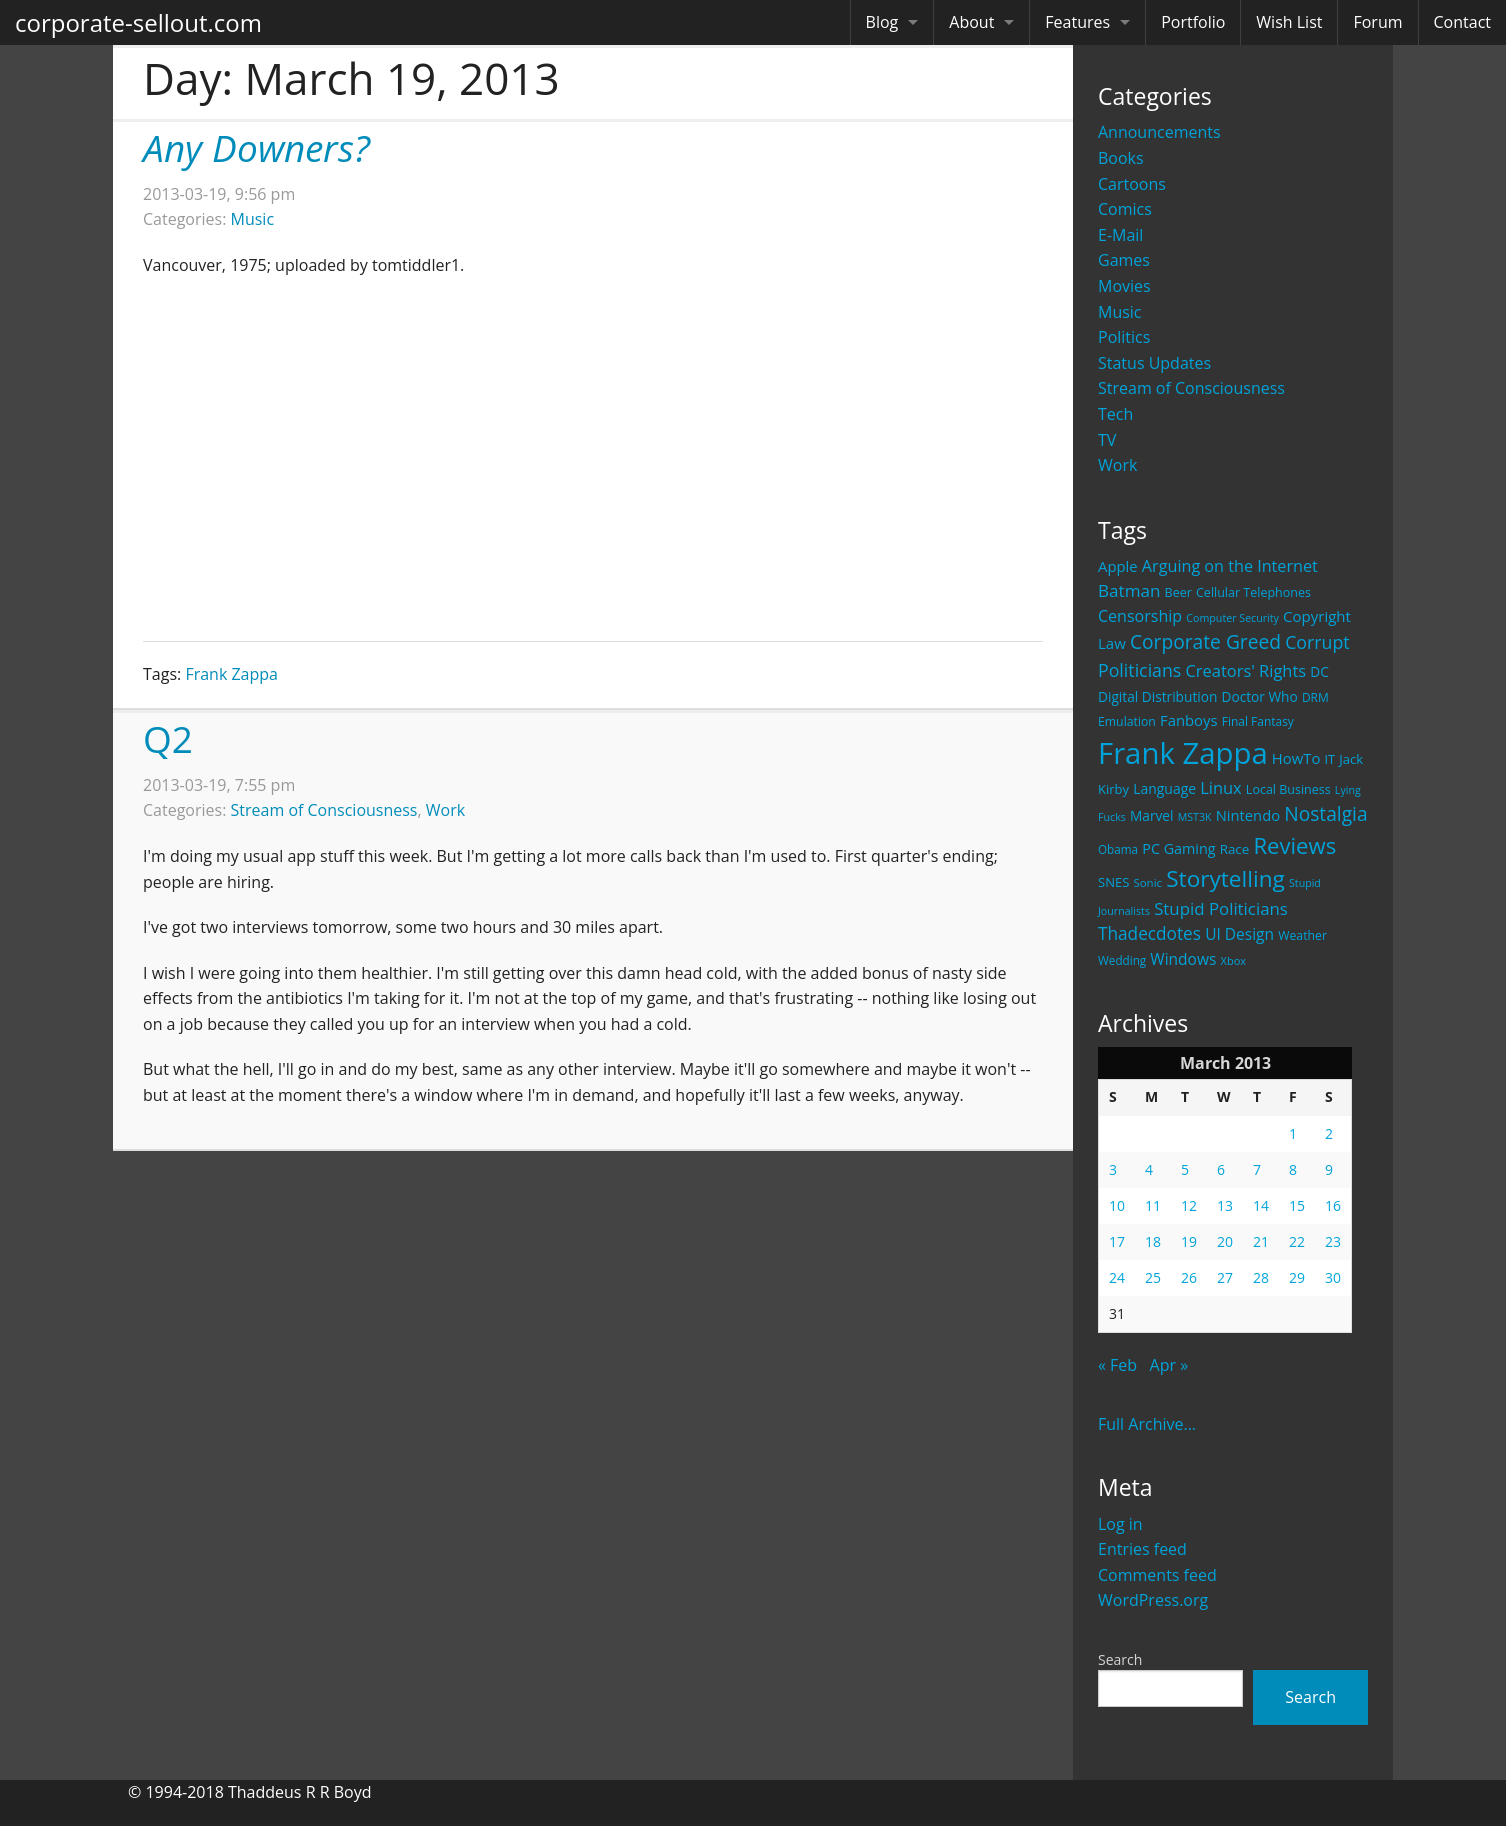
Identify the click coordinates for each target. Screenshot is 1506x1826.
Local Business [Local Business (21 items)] (1288, 789)
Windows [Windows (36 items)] (1183, 959)
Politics (1124, 337)
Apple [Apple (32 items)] (1118, 566)
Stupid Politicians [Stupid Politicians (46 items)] (1221, 908)
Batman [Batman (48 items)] (1129, 590)
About (971, 22)
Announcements (1159, 132)
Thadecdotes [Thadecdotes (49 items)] (1149, 933)
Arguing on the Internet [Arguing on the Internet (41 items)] (1230, 566)
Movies (1124, 286)
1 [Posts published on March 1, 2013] (1293, 1133)
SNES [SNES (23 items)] (1113, 882)
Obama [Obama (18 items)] (1118, 849)
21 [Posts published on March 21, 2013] (1261, 1241)
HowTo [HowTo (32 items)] (1296, 758)
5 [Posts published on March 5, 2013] (1185, 1169)
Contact (1462, 22)
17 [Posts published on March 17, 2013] (1117, 1241)
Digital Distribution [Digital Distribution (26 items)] (1157, 696)
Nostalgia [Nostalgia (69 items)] (1325, 813)
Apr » (1169, 1365)
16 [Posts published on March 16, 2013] (1333, 1205)
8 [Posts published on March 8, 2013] (1293, 1169)
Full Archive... (1147, 1424)
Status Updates (1154, 363)
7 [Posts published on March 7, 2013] (1257, 1169)
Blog (882, 22)
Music (1120, 312)
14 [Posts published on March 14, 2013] (1261, 1205)
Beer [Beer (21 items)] (1178, 592)
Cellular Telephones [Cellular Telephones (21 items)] (1253, 592)
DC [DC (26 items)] (1319, 671)
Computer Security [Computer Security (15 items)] (1232, 618)
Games (1124, 260)
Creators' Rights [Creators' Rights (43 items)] (1245, 670)
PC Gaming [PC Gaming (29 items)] (1178, 848)
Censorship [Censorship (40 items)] (1140, 616)
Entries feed (1142, 1549)
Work (1117, 465)
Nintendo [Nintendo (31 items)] (1248, 815)
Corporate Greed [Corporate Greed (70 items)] (1205, 641)
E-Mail (1120, 235)
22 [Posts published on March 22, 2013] (1297, 1241)
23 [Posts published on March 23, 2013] (1333, 1241)
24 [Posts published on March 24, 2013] (1117, 1277)
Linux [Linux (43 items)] (1221, 787)
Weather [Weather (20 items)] (1302, 935)
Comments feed (1157, 1575)
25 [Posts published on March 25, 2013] (1153, 1277)
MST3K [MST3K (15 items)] (1195, 817)
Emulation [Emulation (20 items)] (1127, 721)
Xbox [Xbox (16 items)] (1234, 960)
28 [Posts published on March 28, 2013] (1261, 1277)
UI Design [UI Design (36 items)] (1239, 934)
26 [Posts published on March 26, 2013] (1189, 1277)
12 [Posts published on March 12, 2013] (1189, 1205)
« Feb (1117, 1365)
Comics (1125, 209)
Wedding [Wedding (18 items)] (1122, 960)
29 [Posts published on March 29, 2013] (1297, 1277)
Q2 (168, 738)
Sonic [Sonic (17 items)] (1147, 882)
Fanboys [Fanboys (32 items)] (1189, 720)
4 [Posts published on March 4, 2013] (1149, 1169)
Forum (1377, 22)
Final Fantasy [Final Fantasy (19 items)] (1258, 721)
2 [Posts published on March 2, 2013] (1329, 1133)
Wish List (1289, 22)
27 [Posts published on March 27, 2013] (1225, 1277)
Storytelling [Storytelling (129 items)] (1225, 878)
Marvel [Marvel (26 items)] (1152, 815)
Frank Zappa (231, 674)
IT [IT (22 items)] (1330, 759)
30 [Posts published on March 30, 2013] (1333, 1277)
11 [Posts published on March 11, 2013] (1153, 1205)
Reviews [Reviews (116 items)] (1294, 845)
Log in (1120, 1524)
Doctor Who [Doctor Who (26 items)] (1260, 696)
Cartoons (1132, 184)
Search (1120, 1659)
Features (1077, 22)
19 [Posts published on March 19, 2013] (1189, 1241)
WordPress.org (1153, 1600)
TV (1107, 440)
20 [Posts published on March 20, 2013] (1225, 1241)
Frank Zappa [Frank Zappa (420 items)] (1183, 753)
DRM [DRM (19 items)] (1315, 697)
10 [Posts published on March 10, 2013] (1117, 1205)
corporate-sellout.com (138, 22)
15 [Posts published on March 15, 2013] (1297, 1205)
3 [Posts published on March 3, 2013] (1113, 1169)
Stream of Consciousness (1191, 388)
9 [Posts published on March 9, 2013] (1329, 1169)
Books (1121, 158)
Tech (1115, 414)
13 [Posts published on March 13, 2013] (1225, 1205)
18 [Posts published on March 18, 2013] (1153, 1241)
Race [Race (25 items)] (1235, 849)
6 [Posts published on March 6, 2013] (1221, 1169)
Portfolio (1193, 22)
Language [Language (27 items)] (1164, 788)
